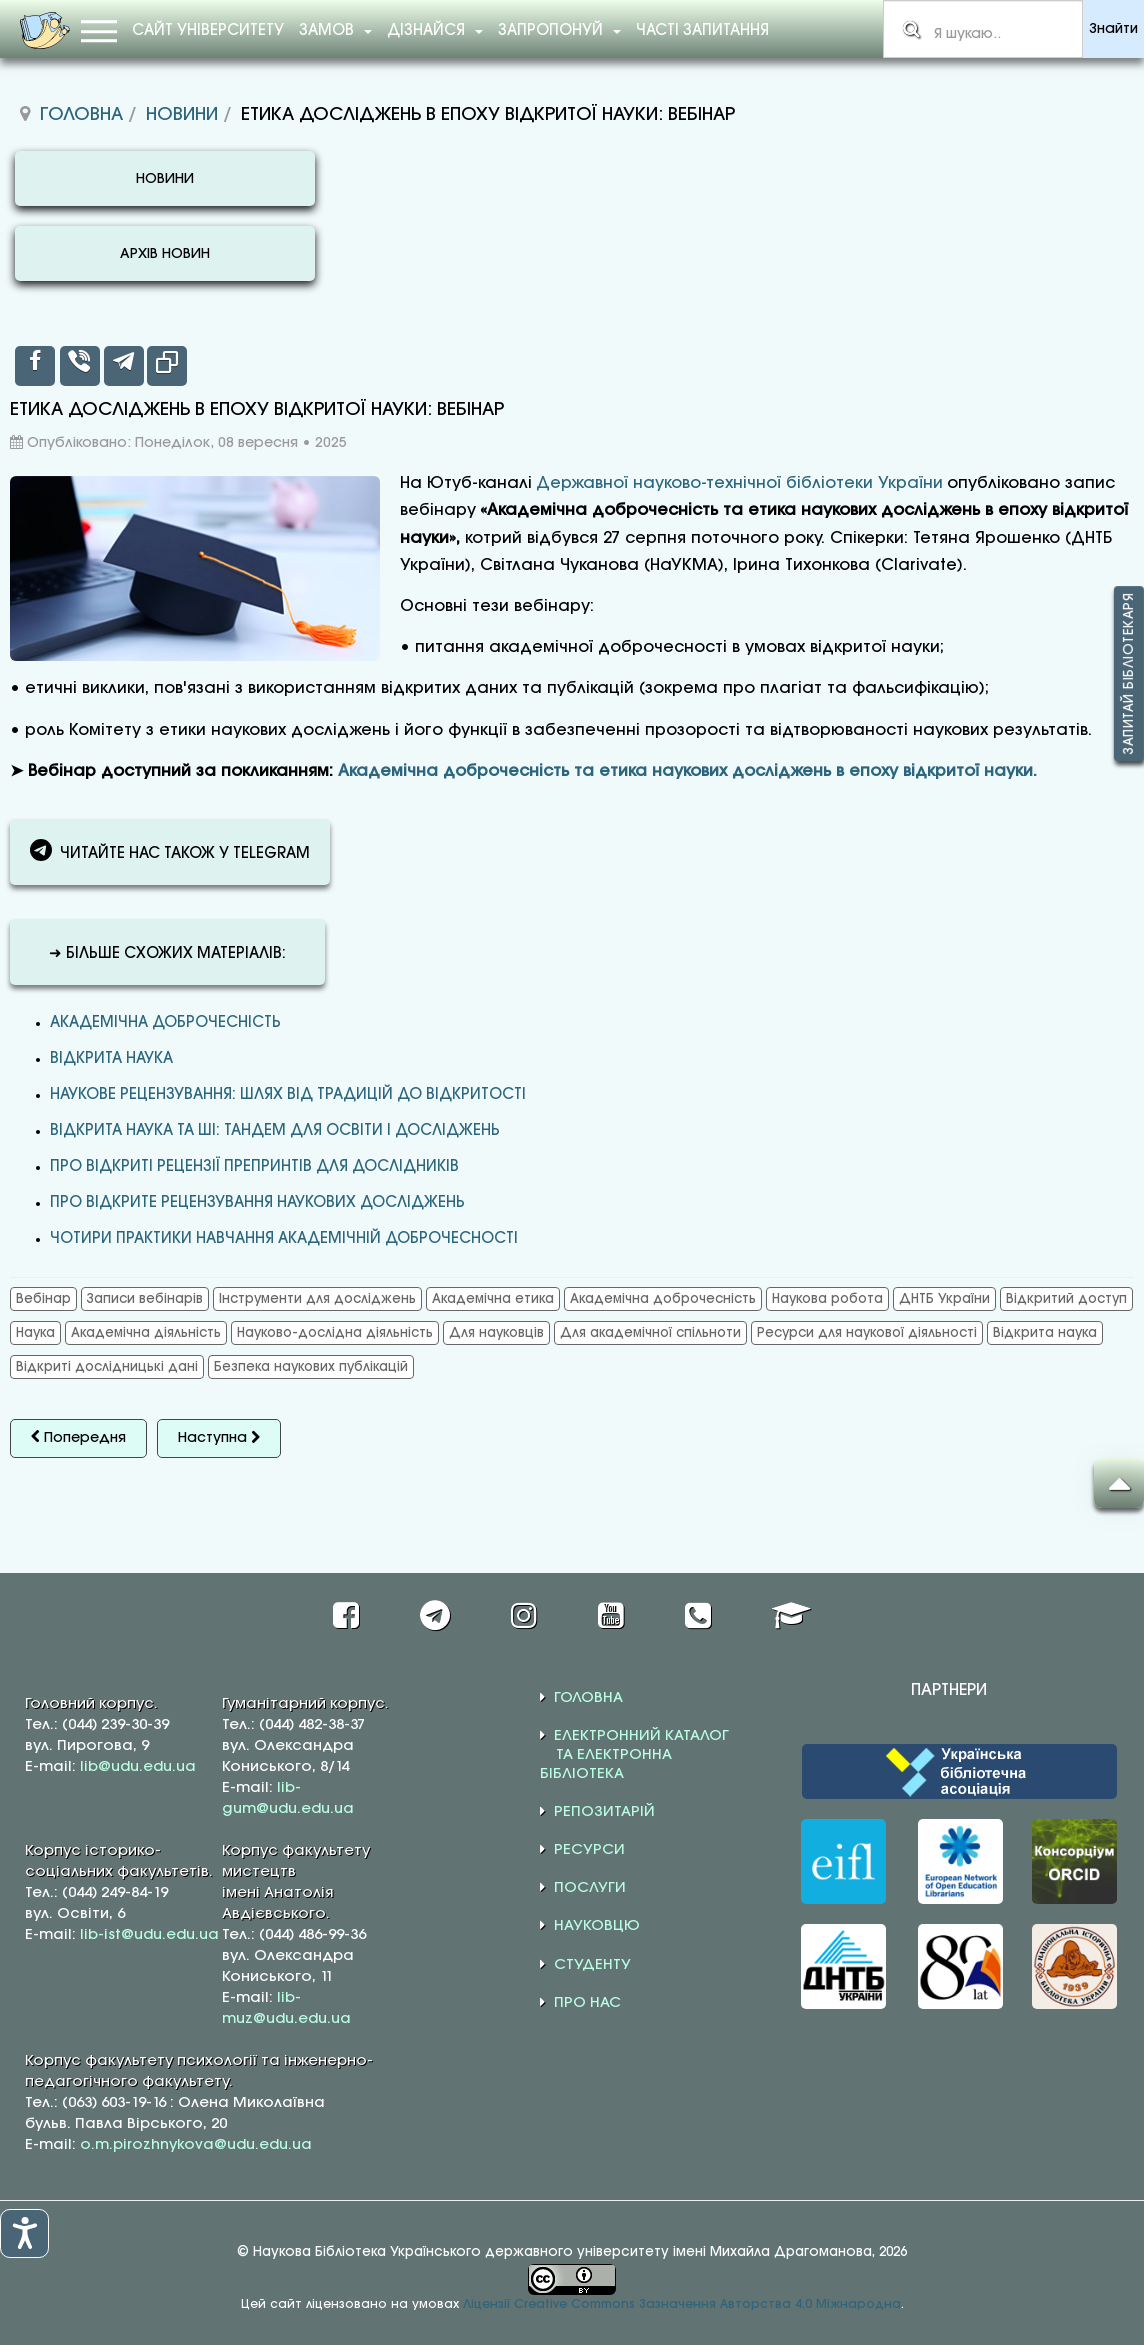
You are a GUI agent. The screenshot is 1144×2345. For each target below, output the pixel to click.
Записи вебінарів (145, 1299)
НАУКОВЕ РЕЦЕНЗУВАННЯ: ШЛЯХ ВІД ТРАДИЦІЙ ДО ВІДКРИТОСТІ (288, 1095)
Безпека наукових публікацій (311, 1367)
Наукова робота (827, 1299)
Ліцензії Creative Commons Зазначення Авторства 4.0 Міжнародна (682, 2304)
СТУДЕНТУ (592, 1965)
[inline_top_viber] (80, 366)
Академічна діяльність (146, 1333)
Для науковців (496, 1333)
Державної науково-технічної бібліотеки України (739, 483)
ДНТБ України (944, 1299)
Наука (35, 1333)
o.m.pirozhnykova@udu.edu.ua (196, 2145)
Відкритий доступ (1066, 1299)
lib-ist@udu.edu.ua (149, 1935)
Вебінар (43, 1299)
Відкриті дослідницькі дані (107, 1367)
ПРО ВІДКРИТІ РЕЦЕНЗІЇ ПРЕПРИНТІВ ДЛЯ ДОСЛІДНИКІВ (254, 1167)
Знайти (1113, 29)
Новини (182, 115)
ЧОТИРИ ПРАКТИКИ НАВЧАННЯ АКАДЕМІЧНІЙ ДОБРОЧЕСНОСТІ (284, 1239)
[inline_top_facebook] (35, 366)
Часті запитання (702, 31)
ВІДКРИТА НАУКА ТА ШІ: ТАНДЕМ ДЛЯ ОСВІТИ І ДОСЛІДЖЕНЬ (275, 1131)
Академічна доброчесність (165, 1023)
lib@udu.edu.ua (138, 1767)
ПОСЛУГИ (590, 1888)
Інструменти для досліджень (317, 1299)
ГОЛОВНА (588, 1698)
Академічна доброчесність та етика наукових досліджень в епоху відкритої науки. (687, 771)
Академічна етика (493, 1299)
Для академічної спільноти (650, 1333)
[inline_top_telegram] (124, 366)
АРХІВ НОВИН (165, 254)
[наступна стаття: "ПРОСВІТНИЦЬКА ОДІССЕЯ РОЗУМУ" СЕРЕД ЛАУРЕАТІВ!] (219, 1438)
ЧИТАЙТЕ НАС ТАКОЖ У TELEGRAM (170, 850)
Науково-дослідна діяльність (335, 1333)
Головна (81, 115)
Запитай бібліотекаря (1129, 673)
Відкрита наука (111, 1059)
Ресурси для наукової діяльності (867, 1333)
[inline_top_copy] (167, 366)
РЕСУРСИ (589, 1850)
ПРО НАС (587, 2003)
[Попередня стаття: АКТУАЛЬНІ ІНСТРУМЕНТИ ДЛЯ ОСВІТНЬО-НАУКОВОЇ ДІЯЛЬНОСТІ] (78, 1438)
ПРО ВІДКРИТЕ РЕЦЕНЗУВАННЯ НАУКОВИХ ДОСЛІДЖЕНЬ (257, 1203)
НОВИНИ (165, 179)
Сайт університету (208, 31)
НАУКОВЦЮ (597, 1926)
